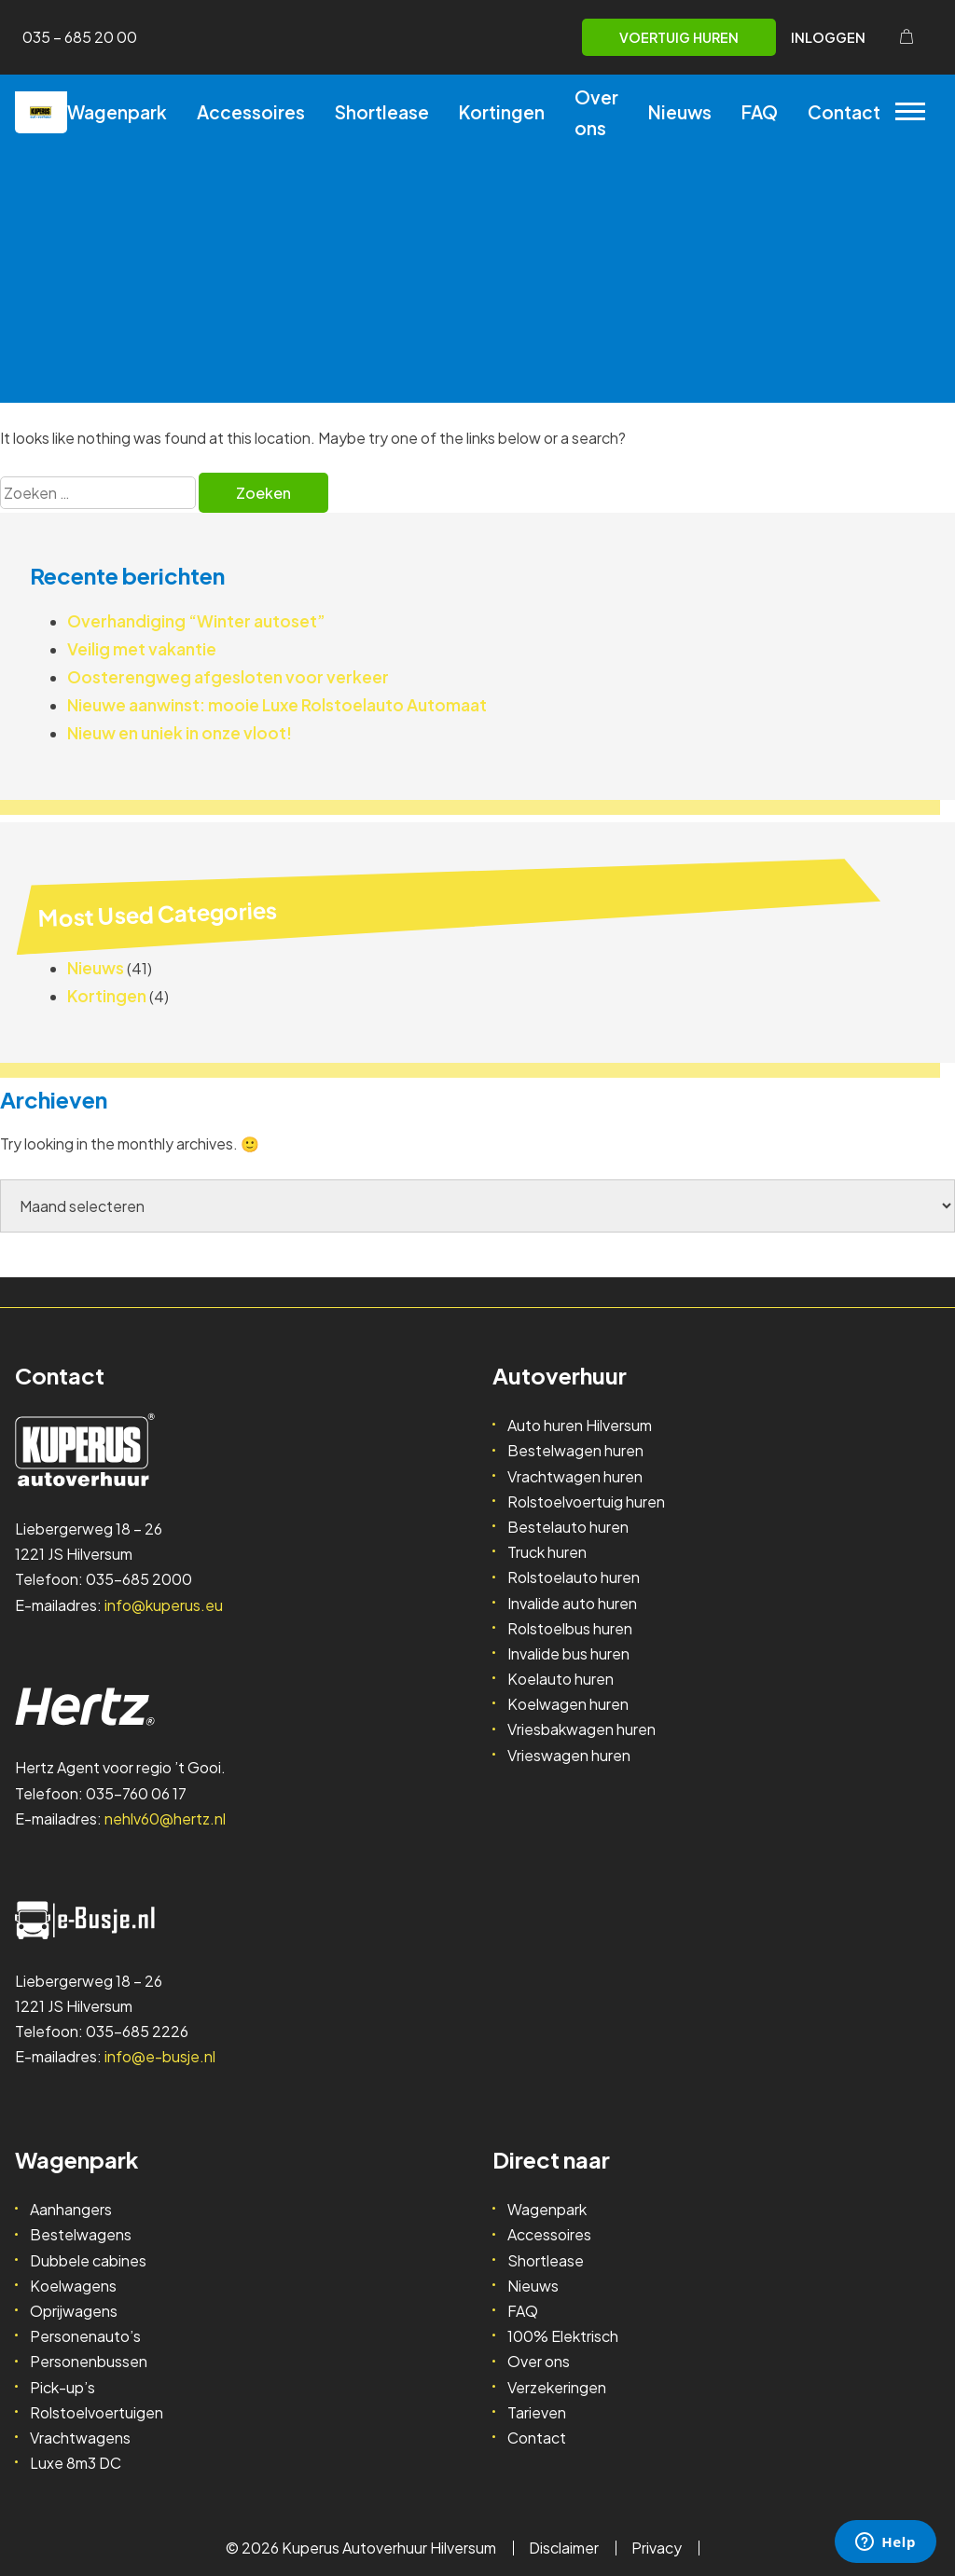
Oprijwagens (74, 2311)
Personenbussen (88, 2361)
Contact (844, 112)
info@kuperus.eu (163, 1605)
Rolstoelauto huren (573, 1577)
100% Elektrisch (562, 2336)
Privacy (656, 2547)
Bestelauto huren (568, 1526)
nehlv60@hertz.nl (165, 1818)
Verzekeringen (556, 2387)
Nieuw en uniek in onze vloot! (179, 733)
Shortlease (382, 112)
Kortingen (502, 112)
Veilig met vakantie (141, 649)
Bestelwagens (80, 2234)
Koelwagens (73, 2285)
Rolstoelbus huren (569, 1628)
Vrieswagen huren (568, 1755)
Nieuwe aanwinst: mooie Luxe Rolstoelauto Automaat (277, 705)
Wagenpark (117, 112)
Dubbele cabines (88, 2260)
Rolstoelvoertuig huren (586, 1501)
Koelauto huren (560, 1678)
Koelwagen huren (568, 1704)
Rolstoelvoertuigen (96, 2412)
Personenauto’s (85, 2336)
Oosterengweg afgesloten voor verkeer (228, 677)
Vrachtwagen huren (575, 1476)
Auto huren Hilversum (579, 1425)
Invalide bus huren (568, 1653)
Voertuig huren (679, 37)
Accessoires (251, 112)
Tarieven (536, 2412)
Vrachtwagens (80, 2437)
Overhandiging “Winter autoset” (196, 621)
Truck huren (547, 1552)
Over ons (596, 112)
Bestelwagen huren (575, 1450)
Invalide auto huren (572, 1603)
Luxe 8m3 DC (75, 2463)
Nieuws (680, 112)
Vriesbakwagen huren (581, 1729)
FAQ (759, 112)
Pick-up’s (62, 2387)
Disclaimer (564, 2547)
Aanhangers (71, 2209)
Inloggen (828, 37)
